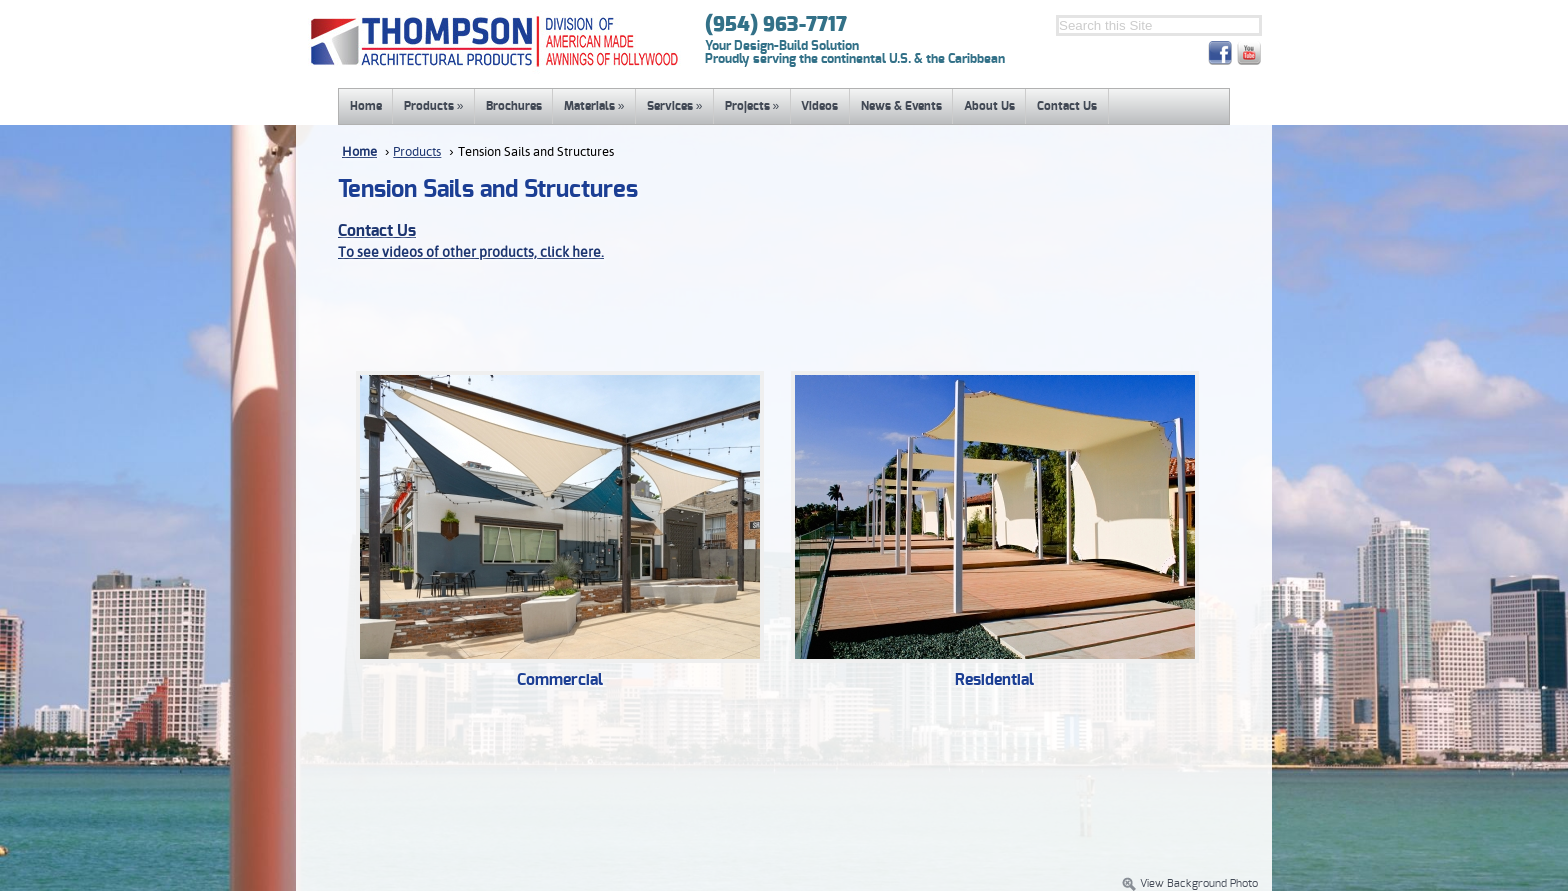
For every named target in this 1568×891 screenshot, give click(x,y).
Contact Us (1067, 106)
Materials (594, 106)
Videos (819, 106)
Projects (752, 106)
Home (366, 106)
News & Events (901, 106)
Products (434, 106)
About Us (989, 106)
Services (675, 106)
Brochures (514, 106)
